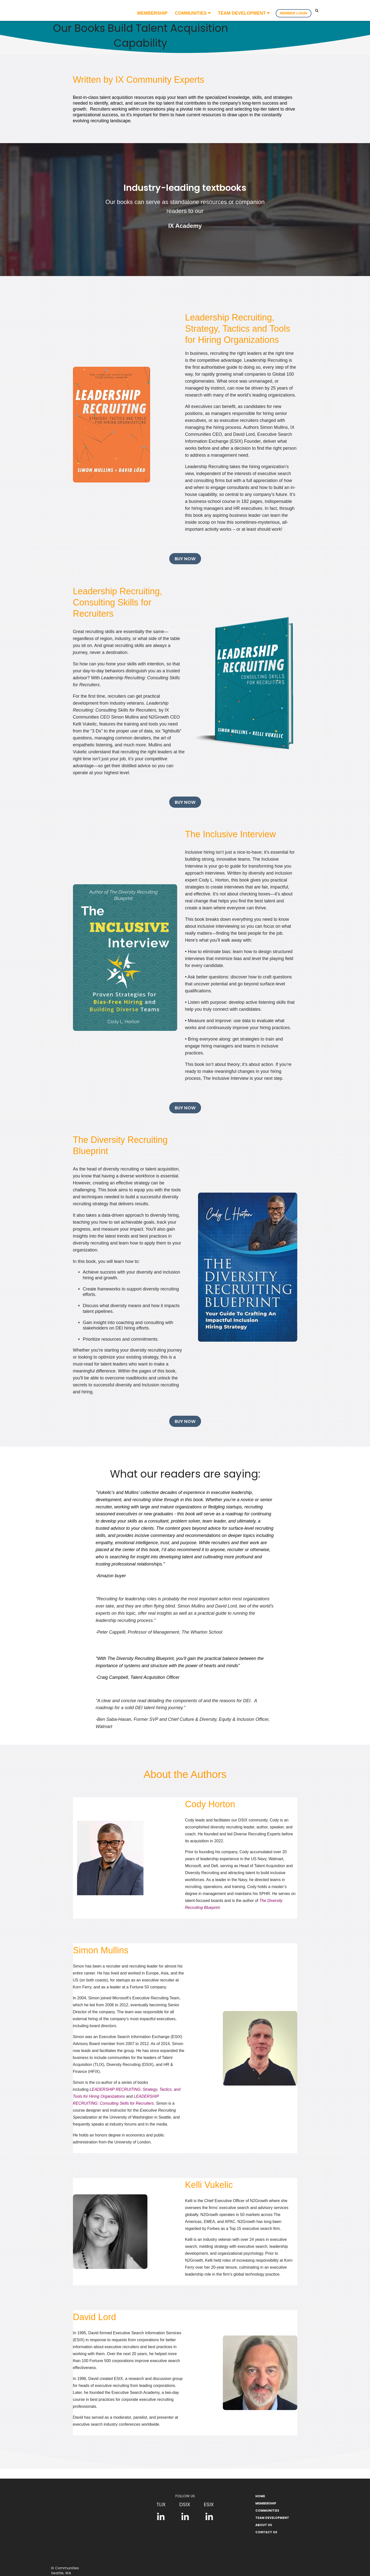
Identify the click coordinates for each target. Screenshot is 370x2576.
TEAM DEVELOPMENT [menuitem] (272, 2518)
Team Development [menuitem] (242, 10)
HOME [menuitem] (260, 2496)
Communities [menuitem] (191, 10)
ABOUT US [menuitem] (263, 2525)
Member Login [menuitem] (293, 10)
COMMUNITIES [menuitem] (267, 2510)
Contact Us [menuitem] (266, 2532)
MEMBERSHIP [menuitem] (265, 2503)
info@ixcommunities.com (73, 2533)
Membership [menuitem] (152, 10)
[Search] (316, 10)
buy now (185, 559)
